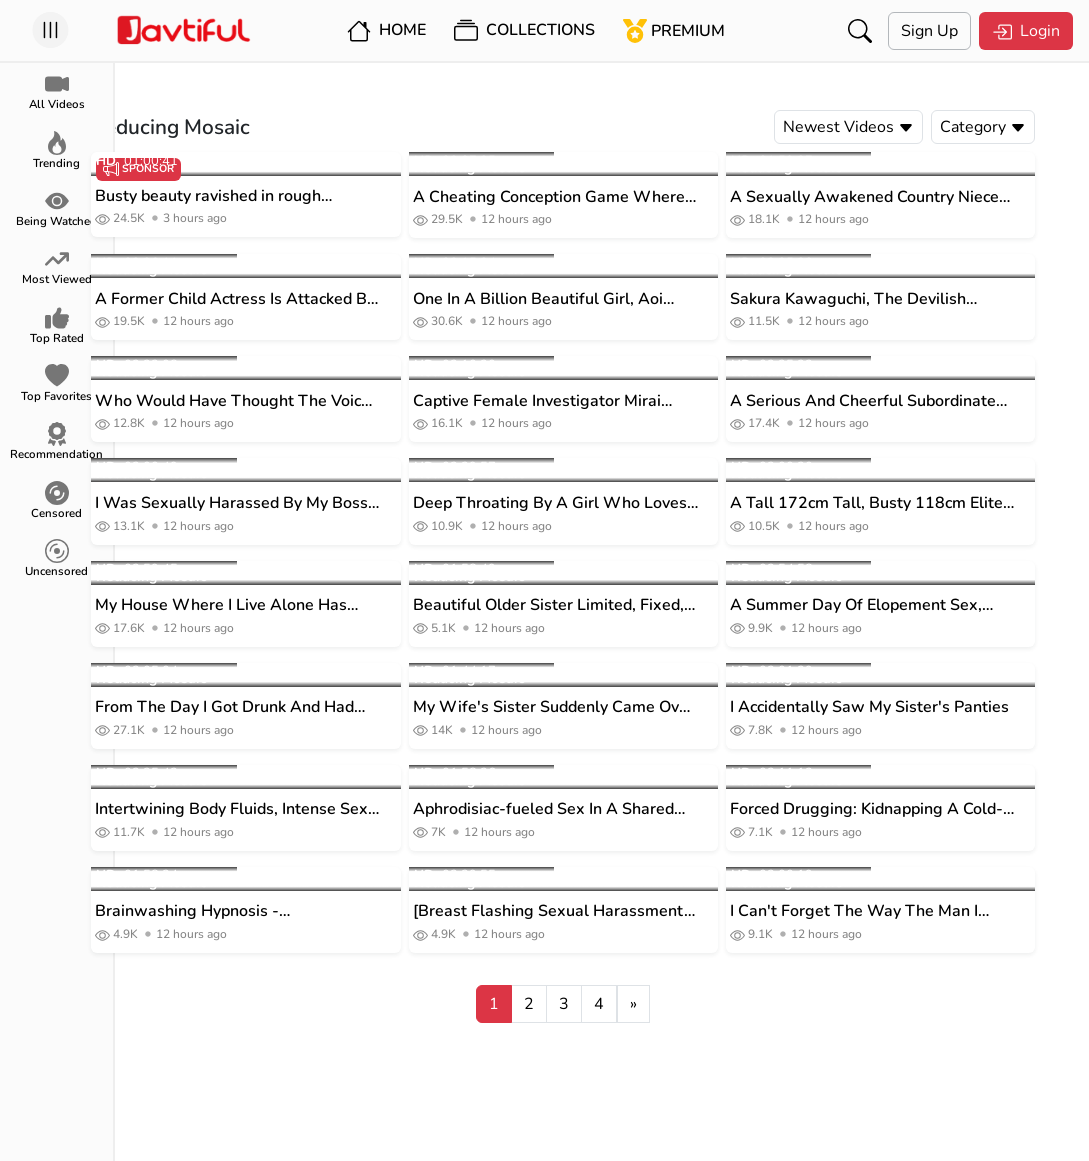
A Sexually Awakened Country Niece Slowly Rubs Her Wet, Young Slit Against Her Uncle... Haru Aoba (903, 197)
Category (1022, 127)
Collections (524, 31)
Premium (674, 31)
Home (386, 31)
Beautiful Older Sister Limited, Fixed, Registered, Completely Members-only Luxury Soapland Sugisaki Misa (593, 605)
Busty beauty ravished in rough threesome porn (247, 196)
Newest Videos (887, 127)
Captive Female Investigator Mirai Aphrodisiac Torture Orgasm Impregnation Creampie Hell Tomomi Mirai (586, 401)
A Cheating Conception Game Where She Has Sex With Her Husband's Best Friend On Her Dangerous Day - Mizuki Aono (593, 197)
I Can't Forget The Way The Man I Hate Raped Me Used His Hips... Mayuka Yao (893, 911)
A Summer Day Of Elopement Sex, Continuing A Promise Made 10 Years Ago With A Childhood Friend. (905, 605)
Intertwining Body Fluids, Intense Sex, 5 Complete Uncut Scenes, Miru (272, 809)
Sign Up (929, 31)
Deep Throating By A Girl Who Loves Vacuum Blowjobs (588, 503)
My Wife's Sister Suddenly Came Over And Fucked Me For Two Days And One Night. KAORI (593, 707)
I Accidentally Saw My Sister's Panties (908, 707)
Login (1026, 31)
